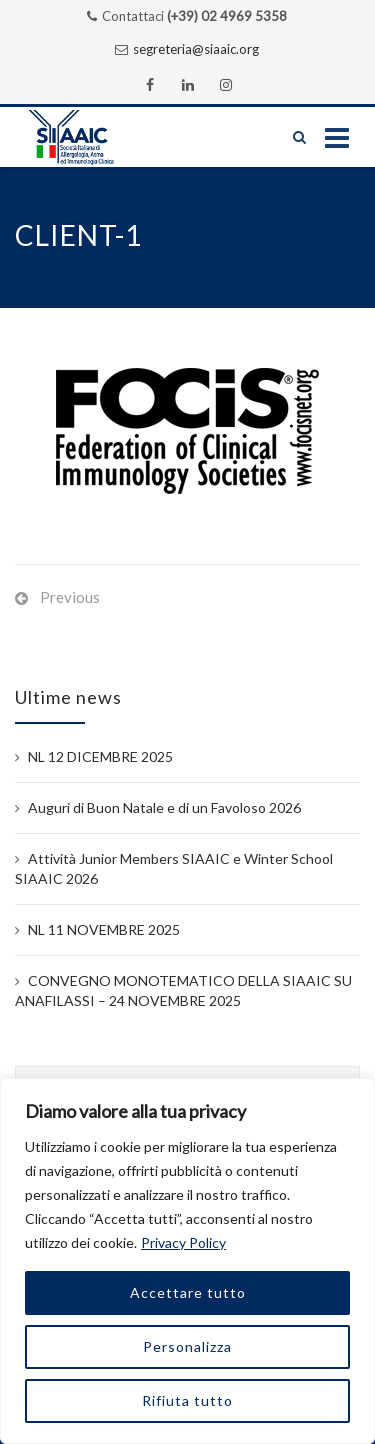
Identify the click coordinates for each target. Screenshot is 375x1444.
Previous (70, 597)
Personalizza (187, 1346)
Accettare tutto (188, 1292)
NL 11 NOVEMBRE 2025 (104, 929)
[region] (187, 1261)
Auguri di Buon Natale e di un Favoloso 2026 (164, 807)
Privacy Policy (183, 1242)
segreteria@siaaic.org (196, 49)
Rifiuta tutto (187, 1400)
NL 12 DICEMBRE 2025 (100, 756)
